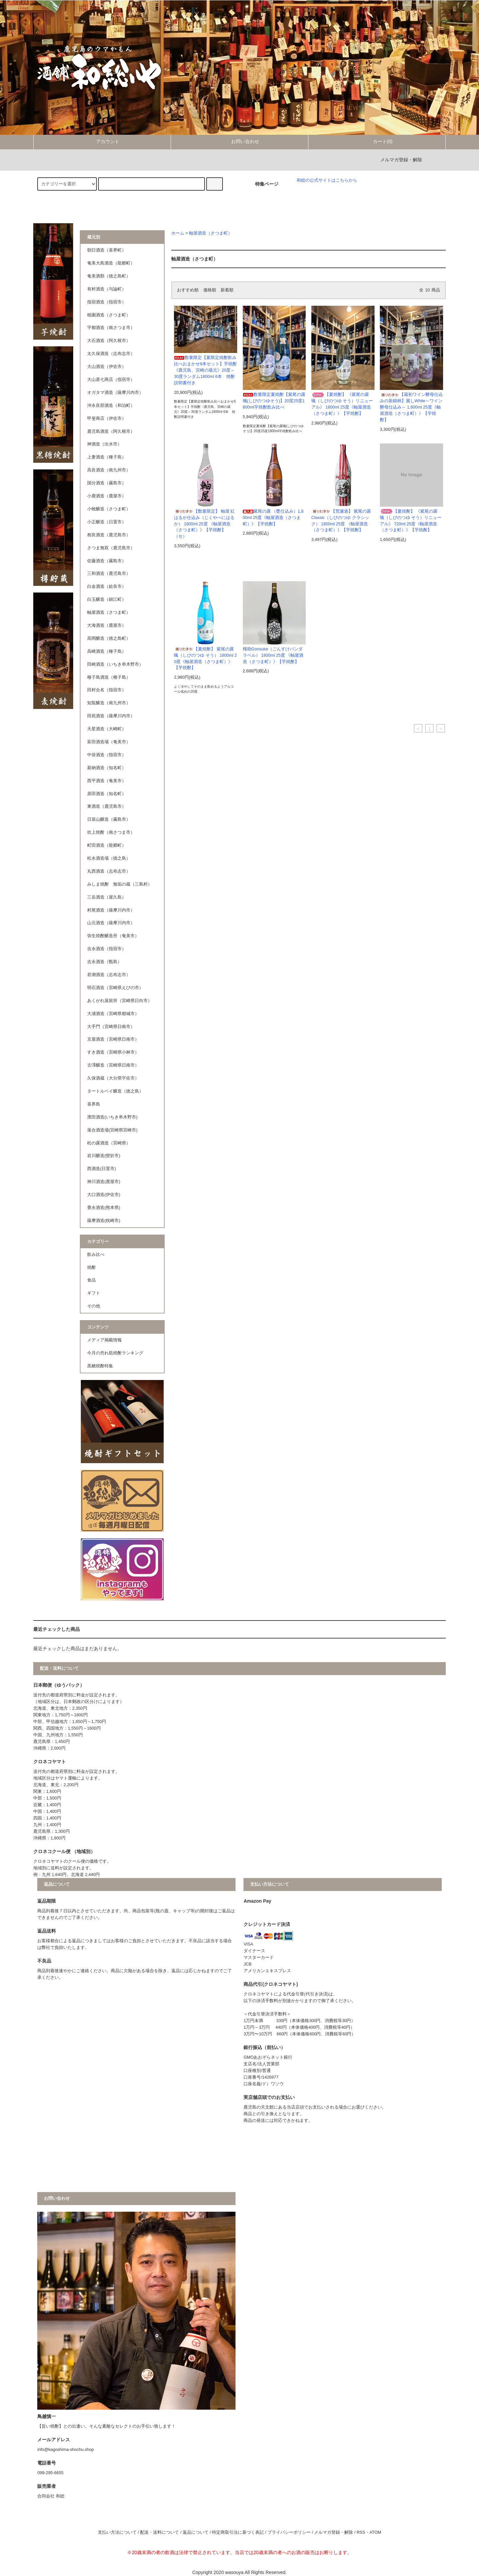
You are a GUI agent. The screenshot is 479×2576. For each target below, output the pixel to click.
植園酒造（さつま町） (108, 315)
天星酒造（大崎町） (106, 729)
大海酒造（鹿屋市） (106, 625)
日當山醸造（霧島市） (108, 819)
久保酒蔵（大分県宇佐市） (113, 1078)
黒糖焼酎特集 (100, 1366)
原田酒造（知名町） (106, 793)
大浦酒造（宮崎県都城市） (113, 1013)
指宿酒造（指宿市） (106, 302)
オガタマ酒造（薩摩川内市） (115, 392)
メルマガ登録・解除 (401, 159)
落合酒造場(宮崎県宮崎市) (112, 1130)
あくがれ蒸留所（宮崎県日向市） (119, 1000)
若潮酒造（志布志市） (108, 974)
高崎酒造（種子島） (106, 651)
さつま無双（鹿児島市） (111, 548)
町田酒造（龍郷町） (106, 845)
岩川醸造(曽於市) (103, 1155)
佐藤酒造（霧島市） (106, 561)
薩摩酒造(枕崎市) (103, 1220)
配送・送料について (159, 2532)
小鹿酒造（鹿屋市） (106, 496)
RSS (361, 2532)
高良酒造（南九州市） (108, 470)
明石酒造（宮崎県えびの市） (115, 987)
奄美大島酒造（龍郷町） (111, 263)
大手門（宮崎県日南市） (111, 1026)
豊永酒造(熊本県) (103, 1207)
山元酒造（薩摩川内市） (111, 923)
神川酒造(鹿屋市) (103, 1181)
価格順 (209, 290)
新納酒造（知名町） (106, 768)
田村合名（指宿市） (106, 690)
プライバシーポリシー (289, 2532)
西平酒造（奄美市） (106, 780)
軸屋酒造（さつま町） (210, 233)
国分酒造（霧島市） (106, 483)
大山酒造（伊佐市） (106, 366)
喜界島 (93, 1104)
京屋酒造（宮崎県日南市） (113, 1039)
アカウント (102, 141)
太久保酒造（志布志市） (111, 353)
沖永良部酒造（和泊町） (111, 405)
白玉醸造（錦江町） (106, 599)
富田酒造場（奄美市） (108, 742)
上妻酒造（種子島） (106, 457)
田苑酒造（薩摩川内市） (111, 716)
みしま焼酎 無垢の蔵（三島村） (119, 884)
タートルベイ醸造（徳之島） (115, 1091)
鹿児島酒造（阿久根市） (111, 431)
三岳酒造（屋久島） (106, 897)
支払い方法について (117, 2532)
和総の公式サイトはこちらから (327, 180)
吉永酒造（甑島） (104, 961)
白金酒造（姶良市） (106, 586)
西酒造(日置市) (101, 1168)
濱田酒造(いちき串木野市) (112, 1117)
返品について (196, 2532)
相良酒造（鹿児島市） (108, 535)
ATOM (375, 2532)
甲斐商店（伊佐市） (106, 418)
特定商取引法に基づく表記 (238, 2532)
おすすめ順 (188, 290)
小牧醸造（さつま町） (108, 509)
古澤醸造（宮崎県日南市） (113, 1065)
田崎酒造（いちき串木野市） (115, 664)
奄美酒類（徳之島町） (108, 276)
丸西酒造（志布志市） (108, 871)
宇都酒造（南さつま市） (111, 327)
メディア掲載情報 (104, 1340)
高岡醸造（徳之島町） (108, 638)
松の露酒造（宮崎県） (108, 1143)
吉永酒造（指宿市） (106, 948)
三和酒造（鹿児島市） (108, 573)
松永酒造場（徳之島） (108, 858)
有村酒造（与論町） (106, 289)
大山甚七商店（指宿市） (111, 379)
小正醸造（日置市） (106, 522)
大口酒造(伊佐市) (103, 1194)
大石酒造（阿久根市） (108, 340)
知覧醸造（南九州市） (108, 703)
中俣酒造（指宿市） (106, 755)
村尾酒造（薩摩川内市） (111, 910)
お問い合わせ (239, 141)
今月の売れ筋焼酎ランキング (115, 1353)
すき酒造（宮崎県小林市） (113, 1052)
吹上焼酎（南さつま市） (111, 832)
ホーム (177, 233)
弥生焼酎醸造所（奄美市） (113, 936)
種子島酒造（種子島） (108, 677)
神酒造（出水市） (104, 444)
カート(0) (377, 141)
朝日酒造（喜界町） (106, 250)
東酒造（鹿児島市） (106, 806)
